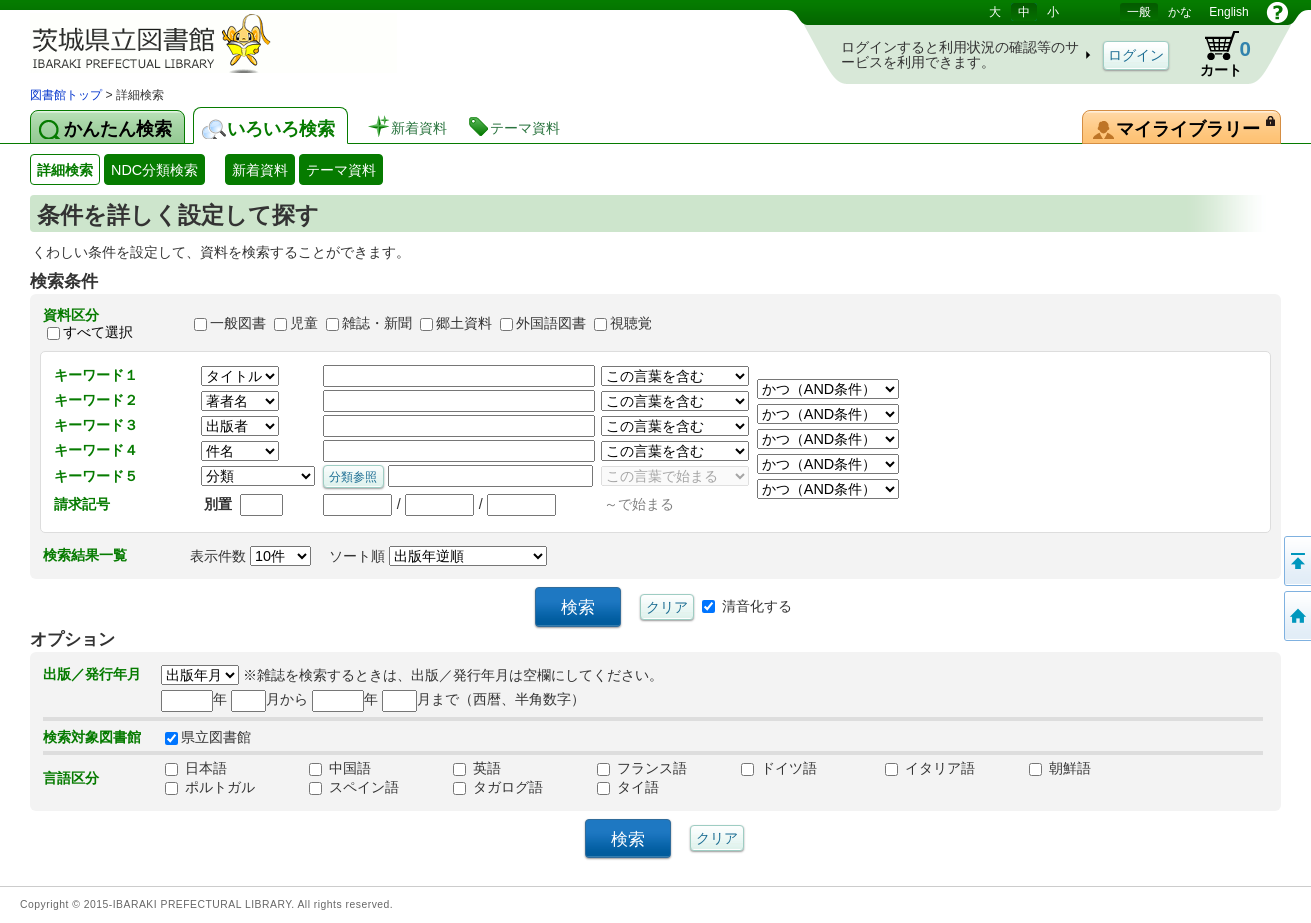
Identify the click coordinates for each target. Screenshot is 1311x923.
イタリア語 (930, 768)
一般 (1139, 12)
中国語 (340, 768)
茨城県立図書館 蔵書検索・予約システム (240, 42)
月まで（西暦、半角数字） (483, 699)
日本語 (196, 768)
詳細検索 (65, 170)
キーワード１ (96, 375)
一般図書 (238, 324)
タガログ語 (498, 787)
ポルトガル (210, 787)
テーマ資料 (341, 170)
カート (1216, 54)
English (1228, 12)
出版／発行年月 (92, 674)
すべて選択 (98, 332)
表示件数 (250, 556)
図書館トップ (66, 95)
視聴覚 (631, 324)
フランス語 (642, 768)
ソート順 (438, 556)
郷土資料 (464, 324)
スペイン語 (354, 787)
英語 (477, 768)
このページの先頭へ (1296, 561)
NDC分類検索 (154, 170)
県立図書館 (208, 737)
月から (269, 699)
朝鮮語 (1060, 768)
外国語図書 (551, 324)
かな (1180, 12)
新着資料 (260, 170)
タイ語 (628, 787)
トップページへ (1296, 616)
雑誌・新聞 (377, 324)
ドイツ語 (779, 768)
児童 (304, 324)
